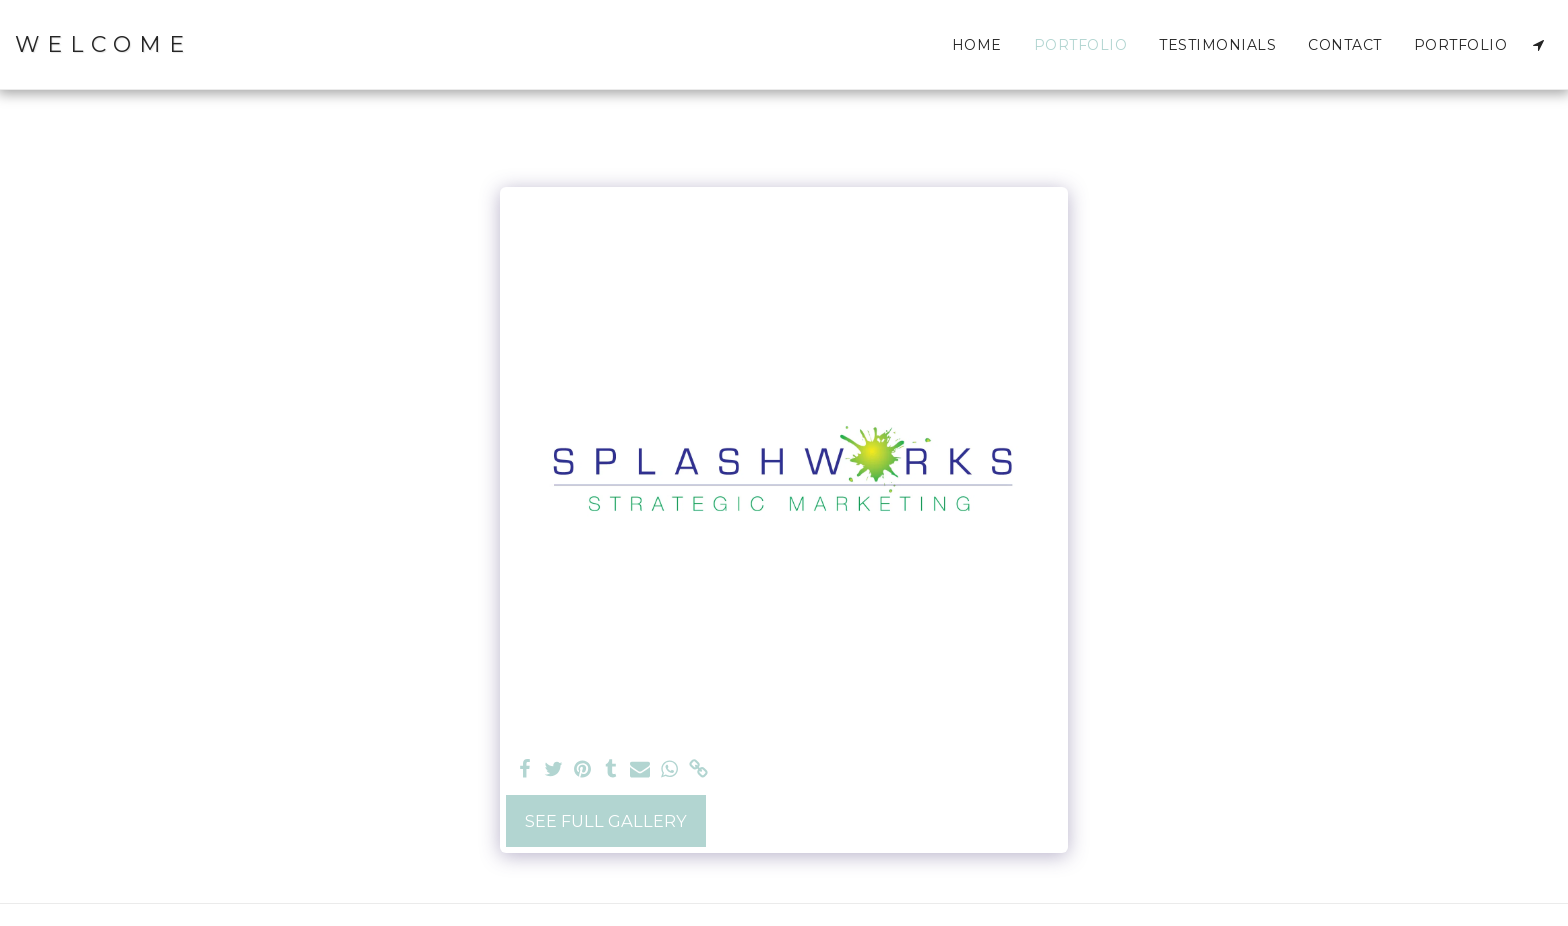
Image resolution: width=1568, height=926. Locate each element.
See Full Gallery (606, 821)
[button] (1538, 45)
